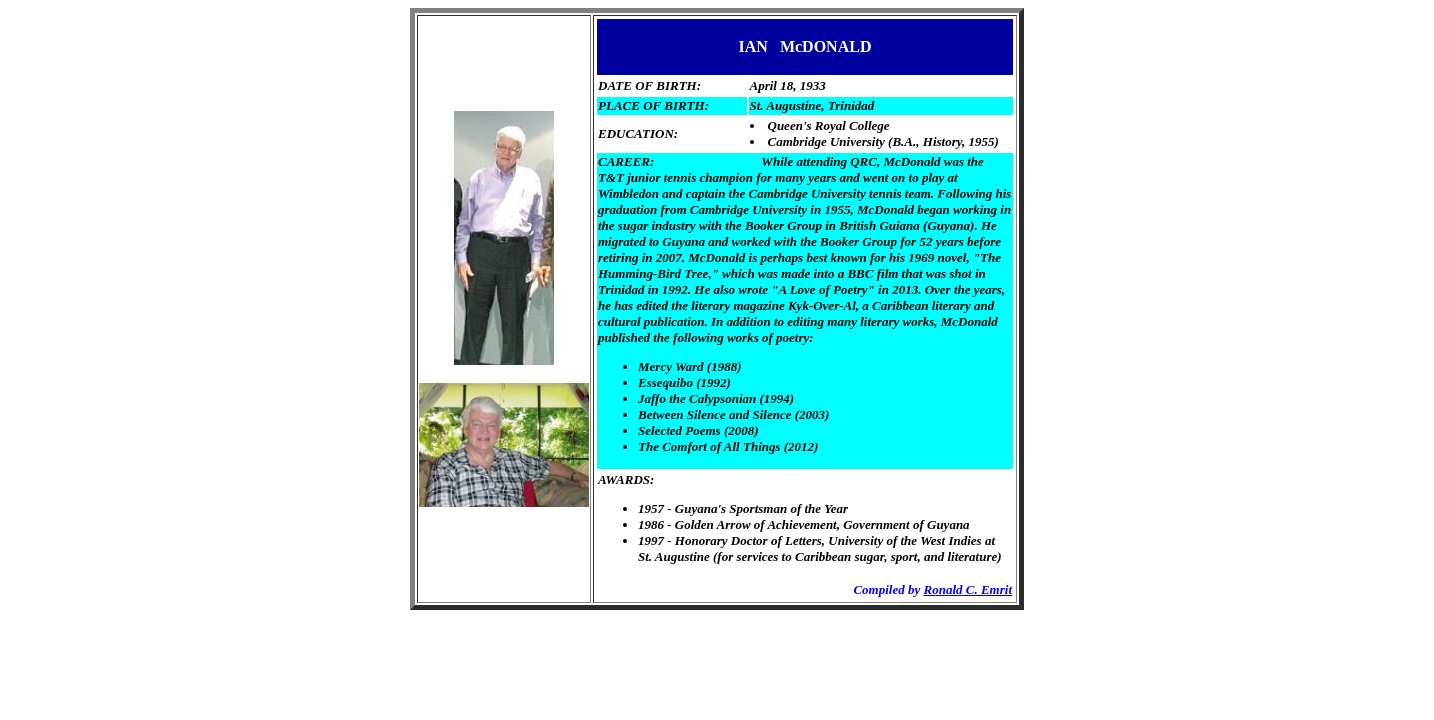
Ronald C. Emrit (968, 589)
